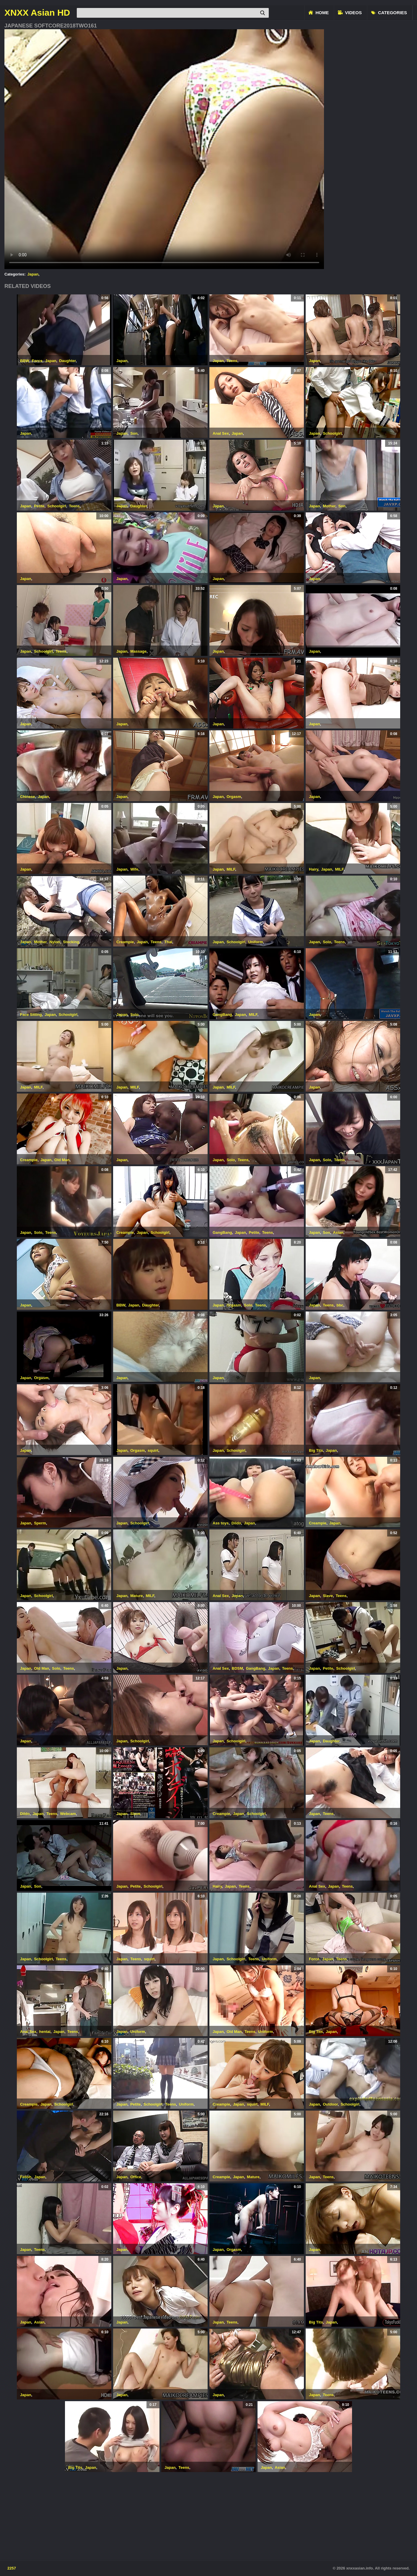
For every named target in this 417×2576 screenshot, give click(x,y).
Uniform (255, 942)
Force (37, 361)
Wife (134, 869)
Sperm (40, 1523)
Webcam (68, 1813)
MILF (231, 869)
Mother (329, 506)
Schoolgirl (332, 433)
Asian (338, 1232)
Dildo (236, 1523)
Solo (327, 942)
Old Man (61, 1160)
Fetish (25, 2177)
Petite (39, 506)
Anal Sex (221, 433)
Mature (136, 1595)
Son (134, 433)
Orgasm (234, 796)
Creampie (125, 942)
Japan (33, 274)
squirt (153, 1450)
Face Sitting (31, 1014)
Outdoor (330, 2104)
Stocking (71, 942)
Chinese (27, 796)
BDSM (237, 1668)
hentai (45, 2031)
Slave (328, 1595)
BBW (24, 361)
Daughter (67, 361)
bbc (339, 1305)
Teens (232, 361)
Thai (168, 942)
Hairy (313, 869)
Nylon (54, 942)
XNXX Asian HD (37, 12)
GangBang (222, 1014)
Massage (138, 651)
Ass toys (221, 1523)
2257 (11, 2568)
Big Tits (316, 1450)
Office (135, 2177)
